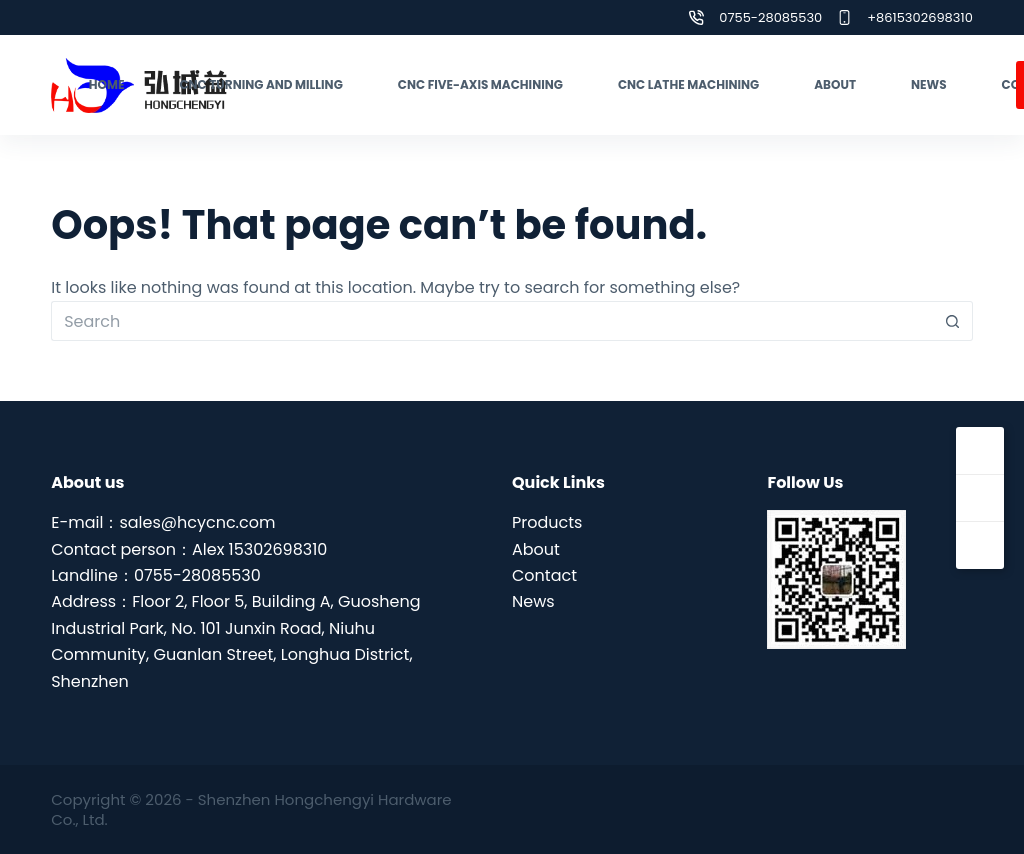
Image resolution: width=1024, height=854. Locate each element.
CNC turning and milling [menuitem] (260, 84)
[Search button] (953, 321)
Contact (544, 575)
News (533, 601)
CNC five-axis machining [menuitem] (480, 84)
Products (547, 522)
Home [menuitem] (107, 84)
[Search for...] (492, 321)
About (536, 549)
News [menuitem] (929, 84)
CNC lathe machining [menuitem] (688, 84)
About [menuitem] (835, 84)
